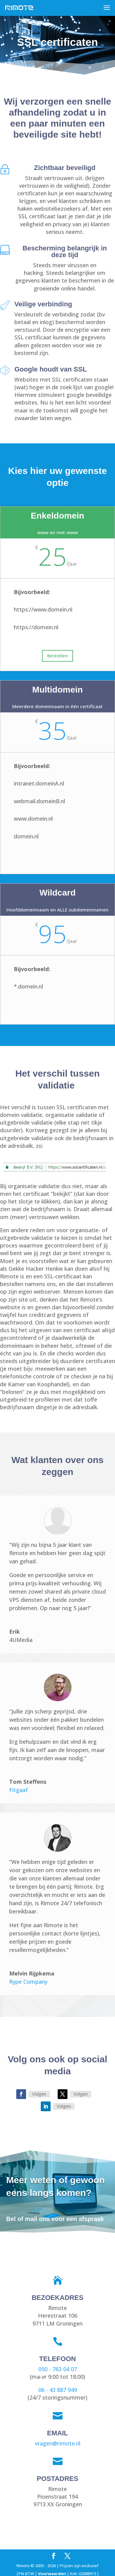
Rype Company (28, 1981)
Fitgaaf (18, 1790)
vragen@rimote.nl (57, 2443)
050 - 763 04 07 (57, 2369)
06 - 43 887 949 (57, 2389)
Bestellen (57, 655)
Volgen (39, 2094)
